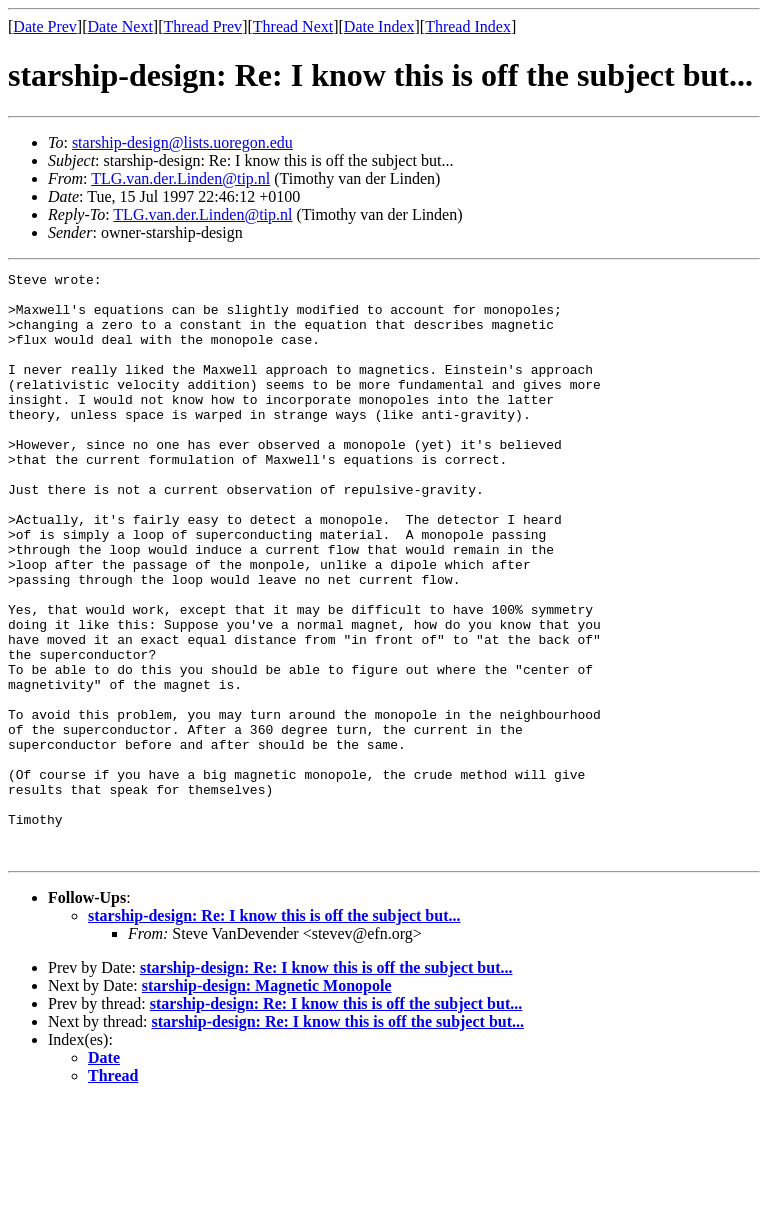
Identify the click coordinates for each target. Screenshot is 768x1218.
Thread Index (468, 26)
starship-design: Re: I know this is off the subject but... (274, 1032)
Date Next (120, 26)
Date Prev (45, 26)
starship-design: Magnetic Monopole (267, 1102)
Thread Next (293, 26)
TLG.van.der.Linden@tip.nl (180, 178)
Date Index (379, 26)
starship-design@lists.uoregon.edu (182, 142)
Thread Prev (202, 26)
